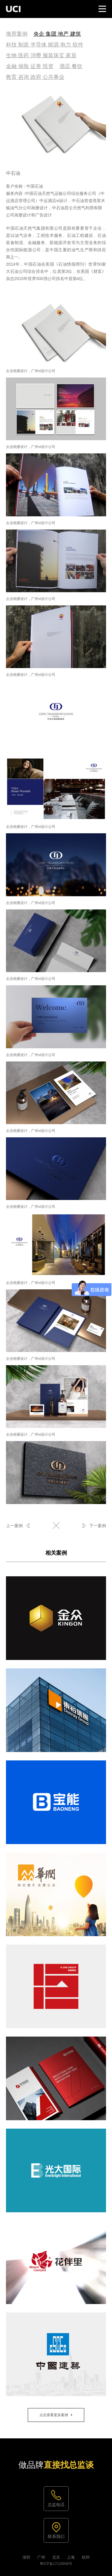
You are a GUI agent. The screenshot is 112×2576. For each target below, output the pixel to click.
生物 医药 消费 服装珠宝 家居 (41, 55)
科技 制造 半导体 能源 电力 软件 (44, 45)
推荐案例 (16, 34)
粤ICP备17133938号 (56, 2564)
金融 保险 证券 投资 (29, 66)
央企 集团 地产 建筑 (57, 34)
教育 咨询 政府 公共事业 (35, 77)
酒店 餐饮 (70, 66)
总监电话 (56, 2504)
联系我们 (56, 2536)
